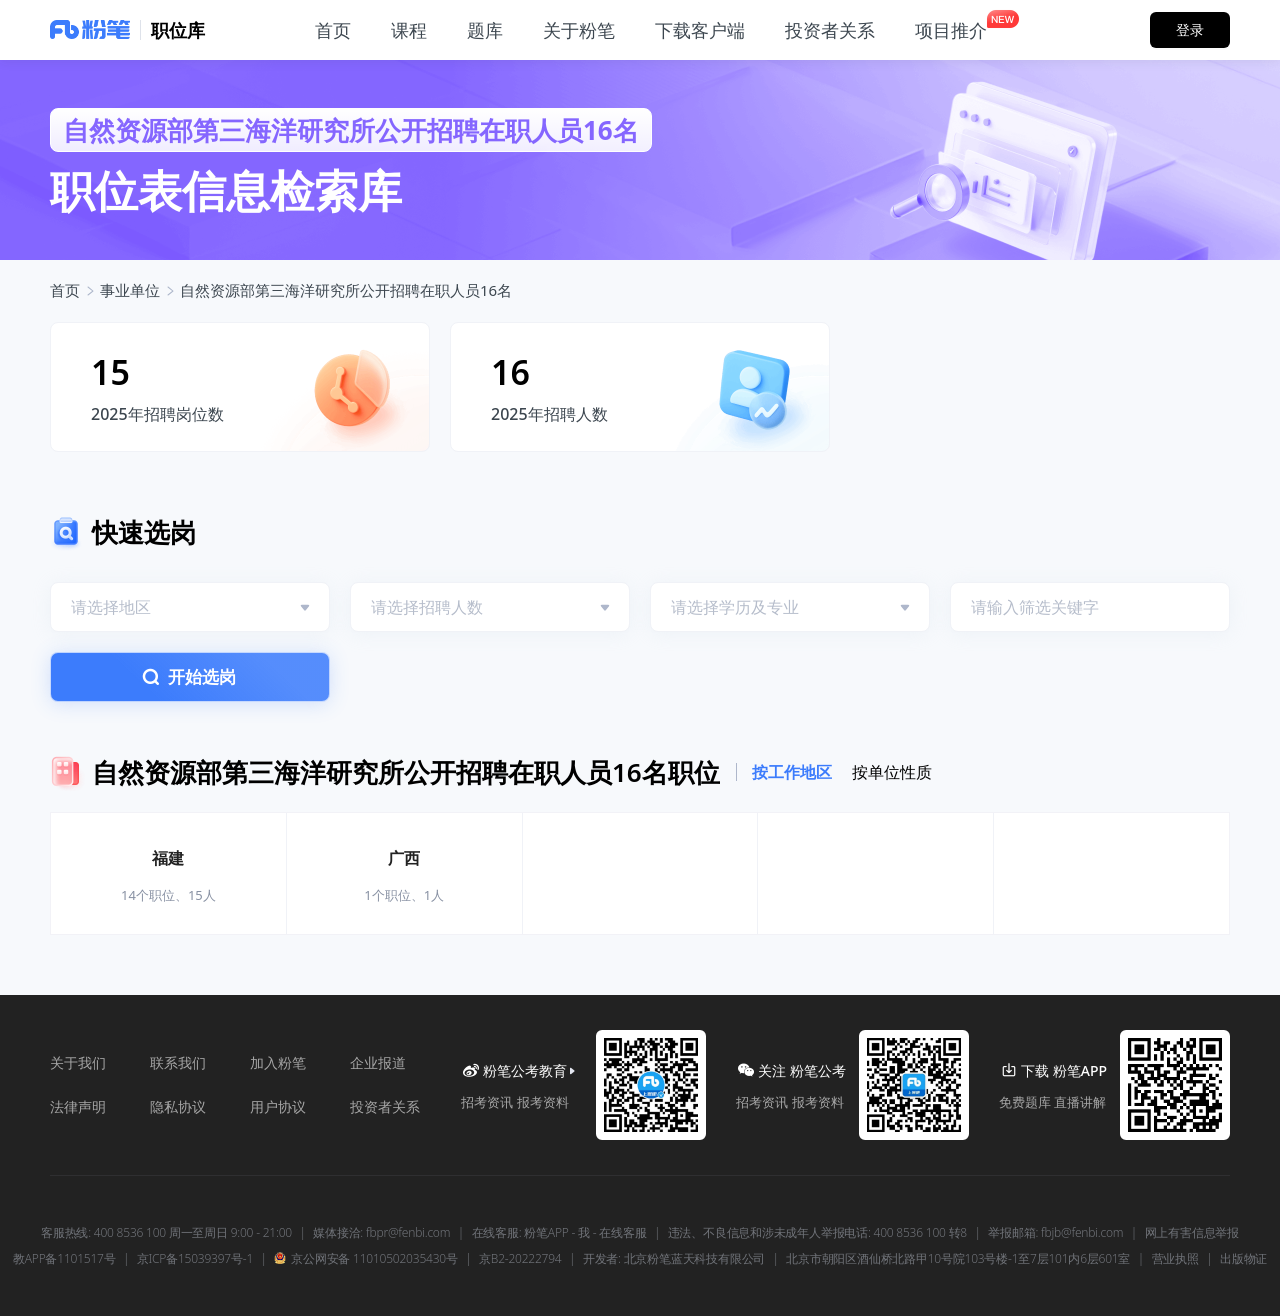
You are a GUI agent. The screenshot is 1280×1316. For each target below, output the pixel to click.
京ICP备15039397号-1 (195, 1259)
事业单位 (130, 290)
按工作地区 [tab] (792, 772)
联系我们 (178, 1062)
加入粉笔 (278, 1062)
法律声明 (78, 1106)
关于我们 (78, 1062)
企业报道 (378, 1062)
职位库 (178, 30)
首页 (65, 290)
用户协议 (278, 1106)
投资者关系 (385, 1106)
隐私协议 (178, 1106)
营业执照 (1175, 1259)
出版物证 (1243, 1259)
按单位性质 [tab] (892, 772)
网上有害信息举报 (1192, 1233)
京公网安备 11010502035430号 (365, 1259)
